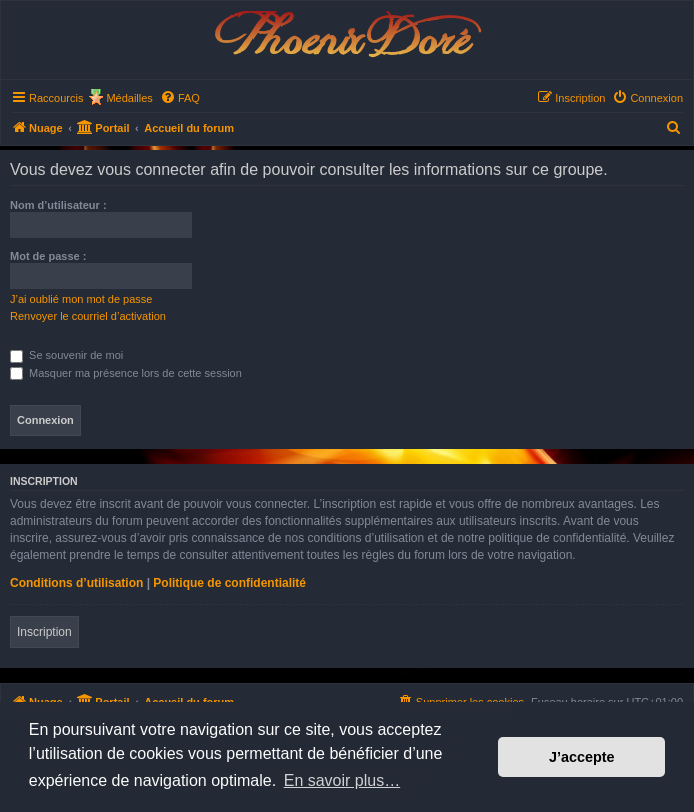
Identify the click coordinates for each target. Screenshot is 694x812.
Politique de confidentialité (229, 583)
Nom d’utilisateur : (58, 205)
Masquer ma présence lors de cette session (126, 373)
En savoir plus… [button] (342, 780)
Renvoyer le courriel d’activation (88, 316)
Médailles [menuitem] (129, 98)
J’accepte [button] (582, 757)
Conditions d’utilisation (76, 583)
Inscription (44, 632)
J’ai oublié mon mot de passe (81, 299)
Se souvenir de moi (66, 355)
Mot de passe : (48, 256)
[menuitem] (180, 98)
